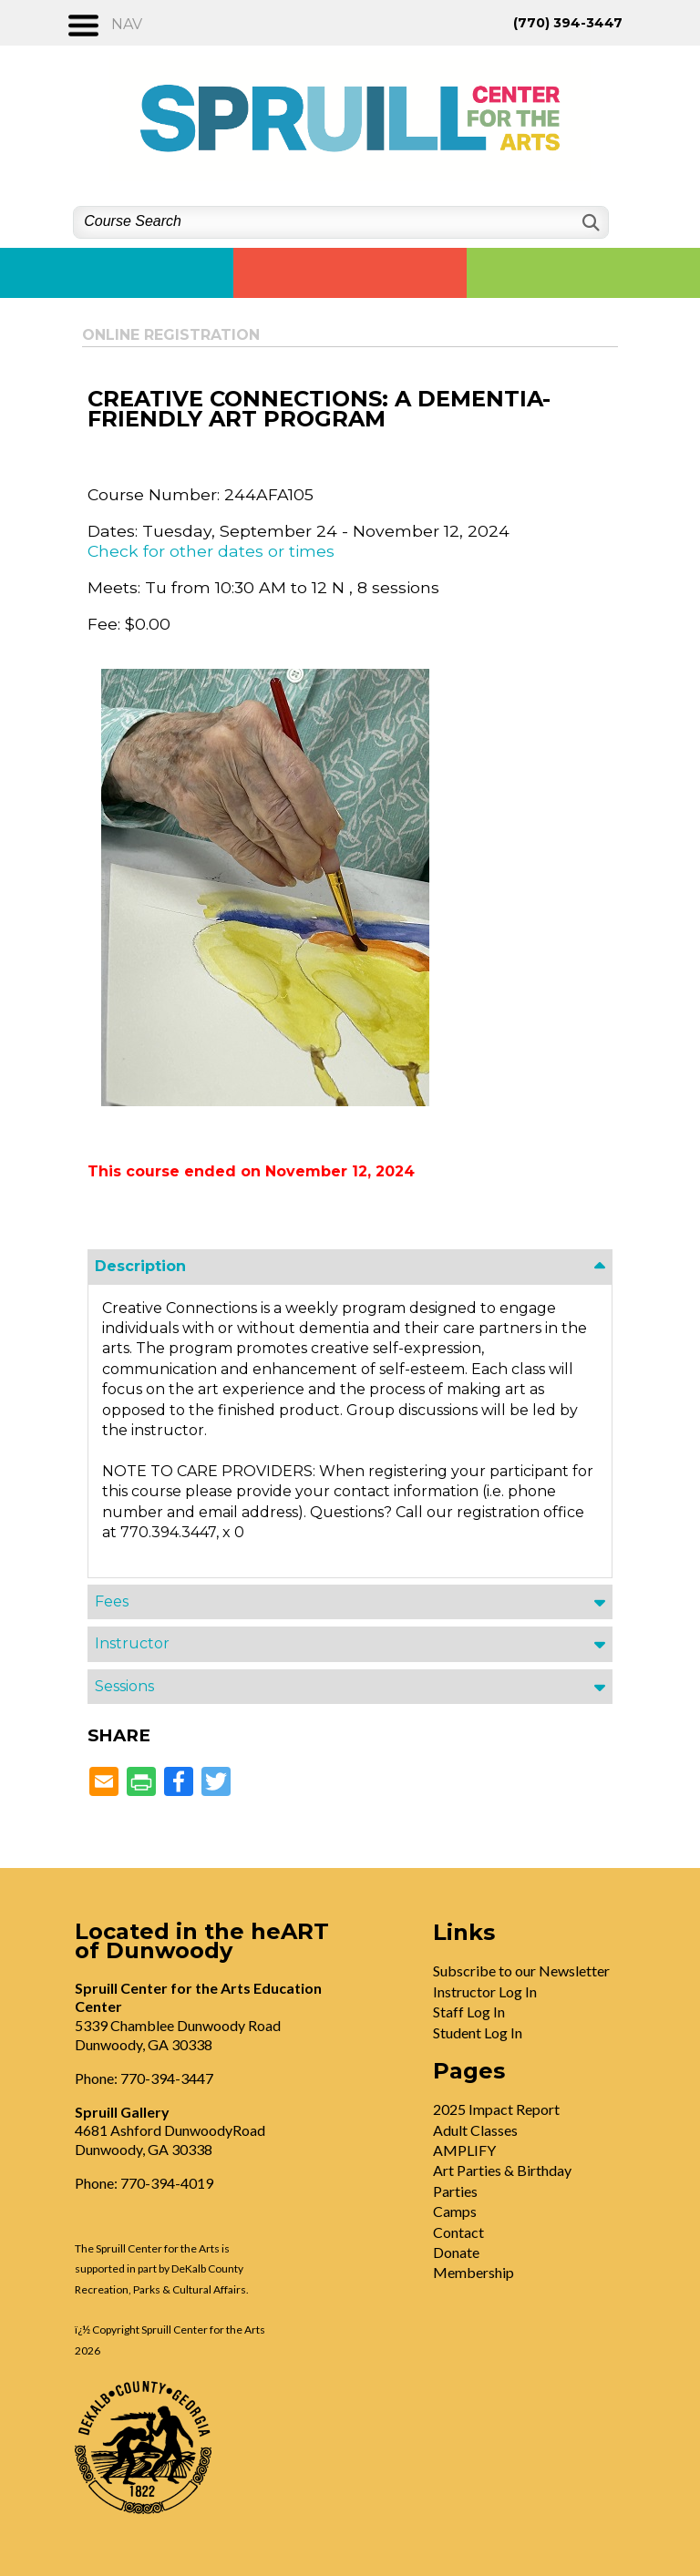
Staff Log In (469, 2011)
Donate (456, 2252)
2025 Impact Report (496, 2109)
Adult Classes (475, 2130)
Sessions (124, 1686)
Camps (455, 2211)
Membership (473, 2272)
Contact (458, 2232)
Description (140, 1266)
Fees (112, 1601)
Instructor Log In (485, 1991)
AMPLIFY (464, 2150)
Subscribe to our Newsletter (521, 1970)
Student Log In (477, 2032)
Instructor (132, 1643)
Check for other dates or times (211, 550)
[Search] (589, 222)
